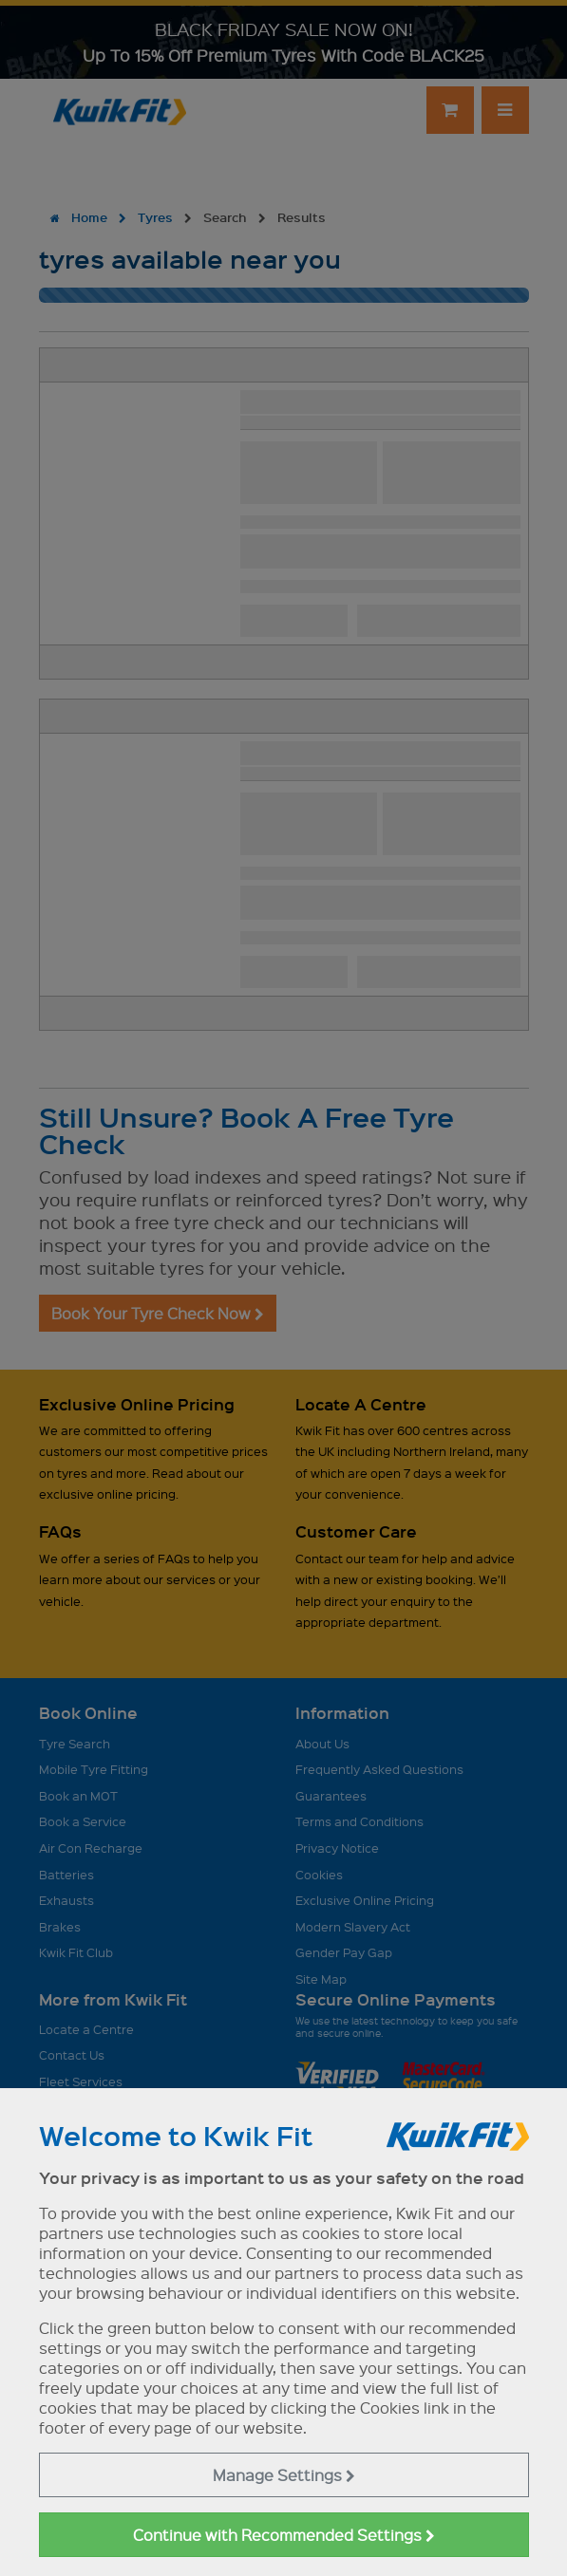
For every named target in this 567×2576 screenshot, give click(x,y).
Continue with (284, 2535)
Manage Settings (284, 2475)
